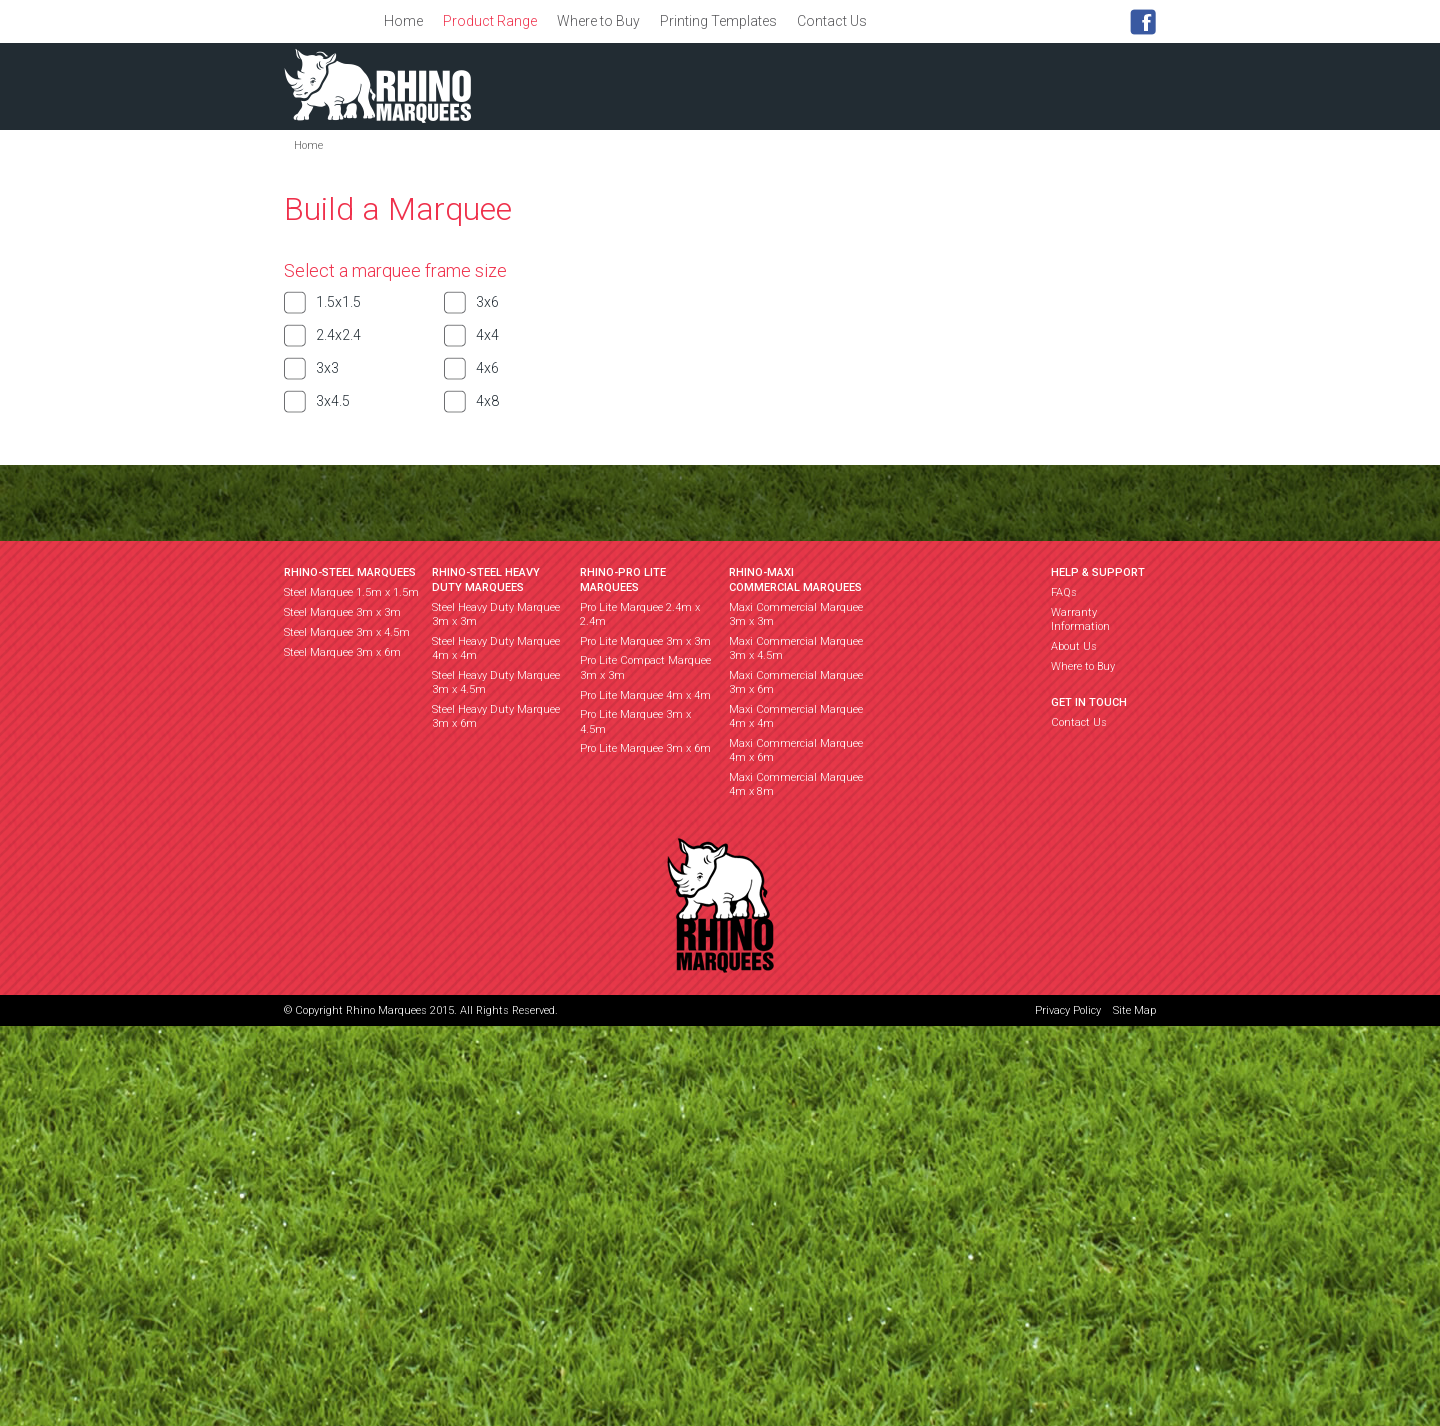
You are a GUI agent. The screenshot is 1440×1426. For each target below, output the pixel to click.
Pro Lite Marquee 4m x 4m (645, 695)
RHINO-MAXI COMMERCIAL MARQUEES (795, 579)
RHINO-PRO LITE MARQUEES (623, 579)
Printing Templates (718, 21)
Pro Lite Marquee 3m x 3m (645, 641)
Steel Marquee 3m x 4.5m (347, 632)
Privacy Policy (1068, 1010)
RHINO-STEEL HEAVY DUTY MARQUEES (486, 579)
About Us (1074, 646)
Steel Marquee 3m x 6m (342, 652)
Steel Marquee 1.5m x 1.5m (351, 592)
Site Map (1134, 1010)
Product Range (490, 21)
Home (403, 21)
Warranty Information (1080, 619)
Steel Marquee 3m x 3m (342, 612)
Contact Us (832, 21)
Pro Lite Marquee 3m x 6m (645, 748)
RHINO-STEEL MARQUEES (350, 572)
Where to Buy (598, 21)
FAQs (1064, 592)
